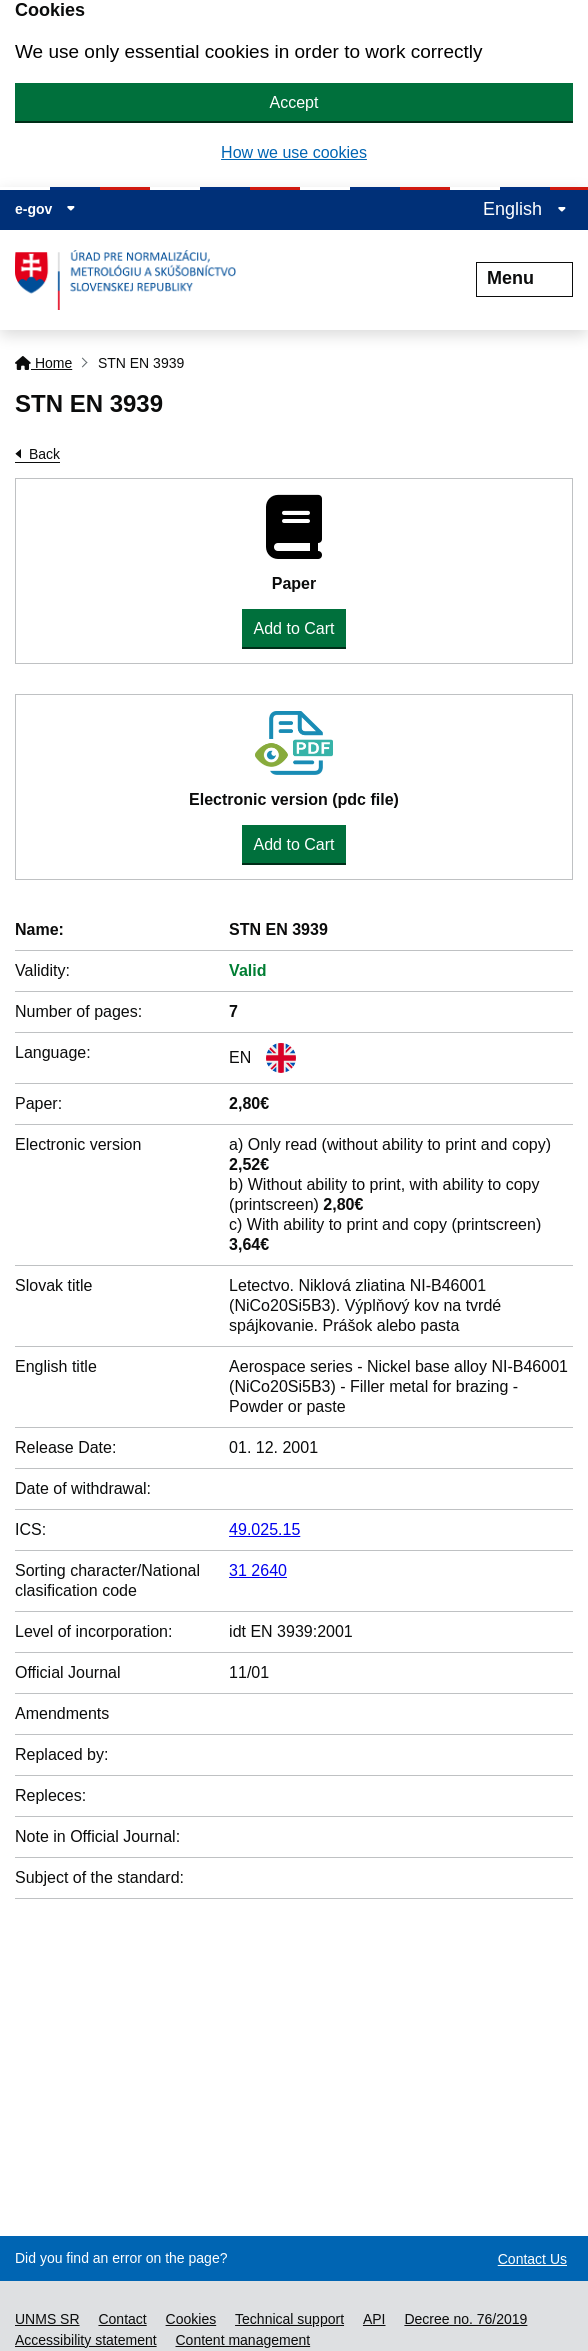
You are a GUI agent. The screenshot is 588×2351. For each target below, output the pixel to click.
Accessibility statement (86, 2340)
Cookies (191, 2319)
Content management (243, 2340)
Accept (294, 102)
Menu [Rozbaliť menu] (524, 278)
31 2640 (258, 1570)
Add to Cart (294, 628)
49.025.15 (264, 1529)
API (374, 2319)
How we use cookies (294, 152)
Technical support (289, 2319)
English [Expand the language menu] (525, 209)
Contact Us (532, 2259)
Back (44, 454)
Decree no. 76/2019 (465, 2319)
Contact (122, 2319)
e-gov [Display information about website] (45, 209)
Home (43, 363)
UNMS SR (47, 2319)
